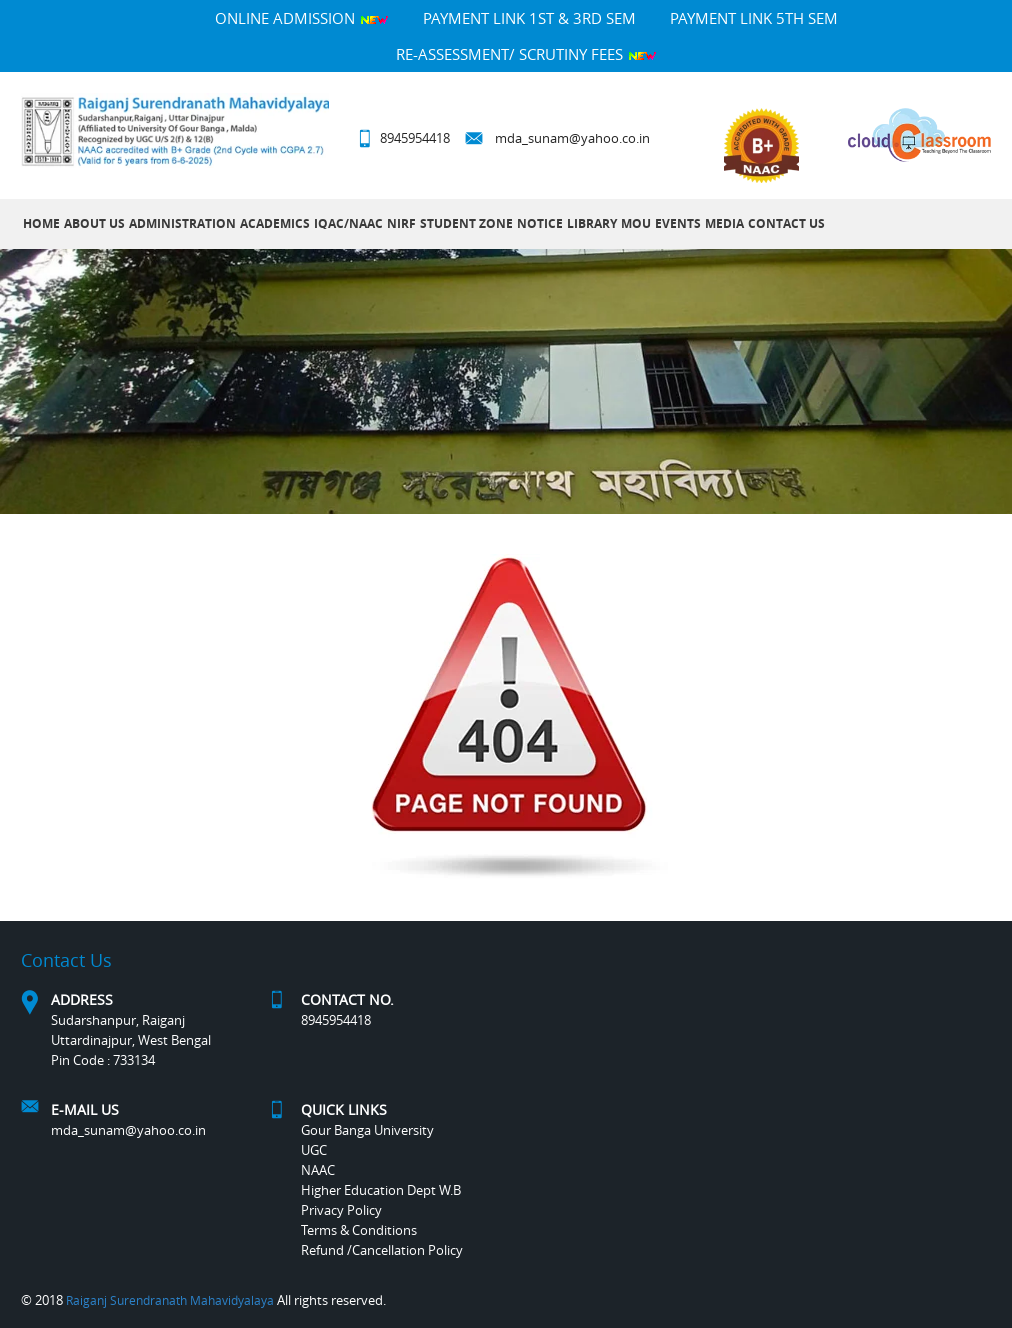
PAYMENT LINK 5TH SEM (754, 18)
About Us (94, 223)
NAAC (318, 1170)
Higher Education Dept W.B (381, 1190)
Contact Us (786, 223)
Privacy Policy (341, 1210)
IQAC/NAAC (348, 223)
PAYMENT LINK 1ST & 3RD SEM (529, 18)
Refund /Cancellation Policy (382, 1250)
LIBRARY (592, 223)
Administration (182, 223)
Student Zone (466, 223)
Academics (275, 223)
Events (678, 223)
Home (41, 223)
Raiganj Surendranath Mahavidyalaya (170, 1300)
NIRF (401, 223)
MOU (636, 223)
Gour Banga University (367, 1130)
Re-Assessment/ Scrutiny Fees (526, 54)
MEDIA (724, 223)
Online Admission (302, 18)
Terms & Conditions (359, 1230)
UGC (314, 1150)
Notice (540, 223)
